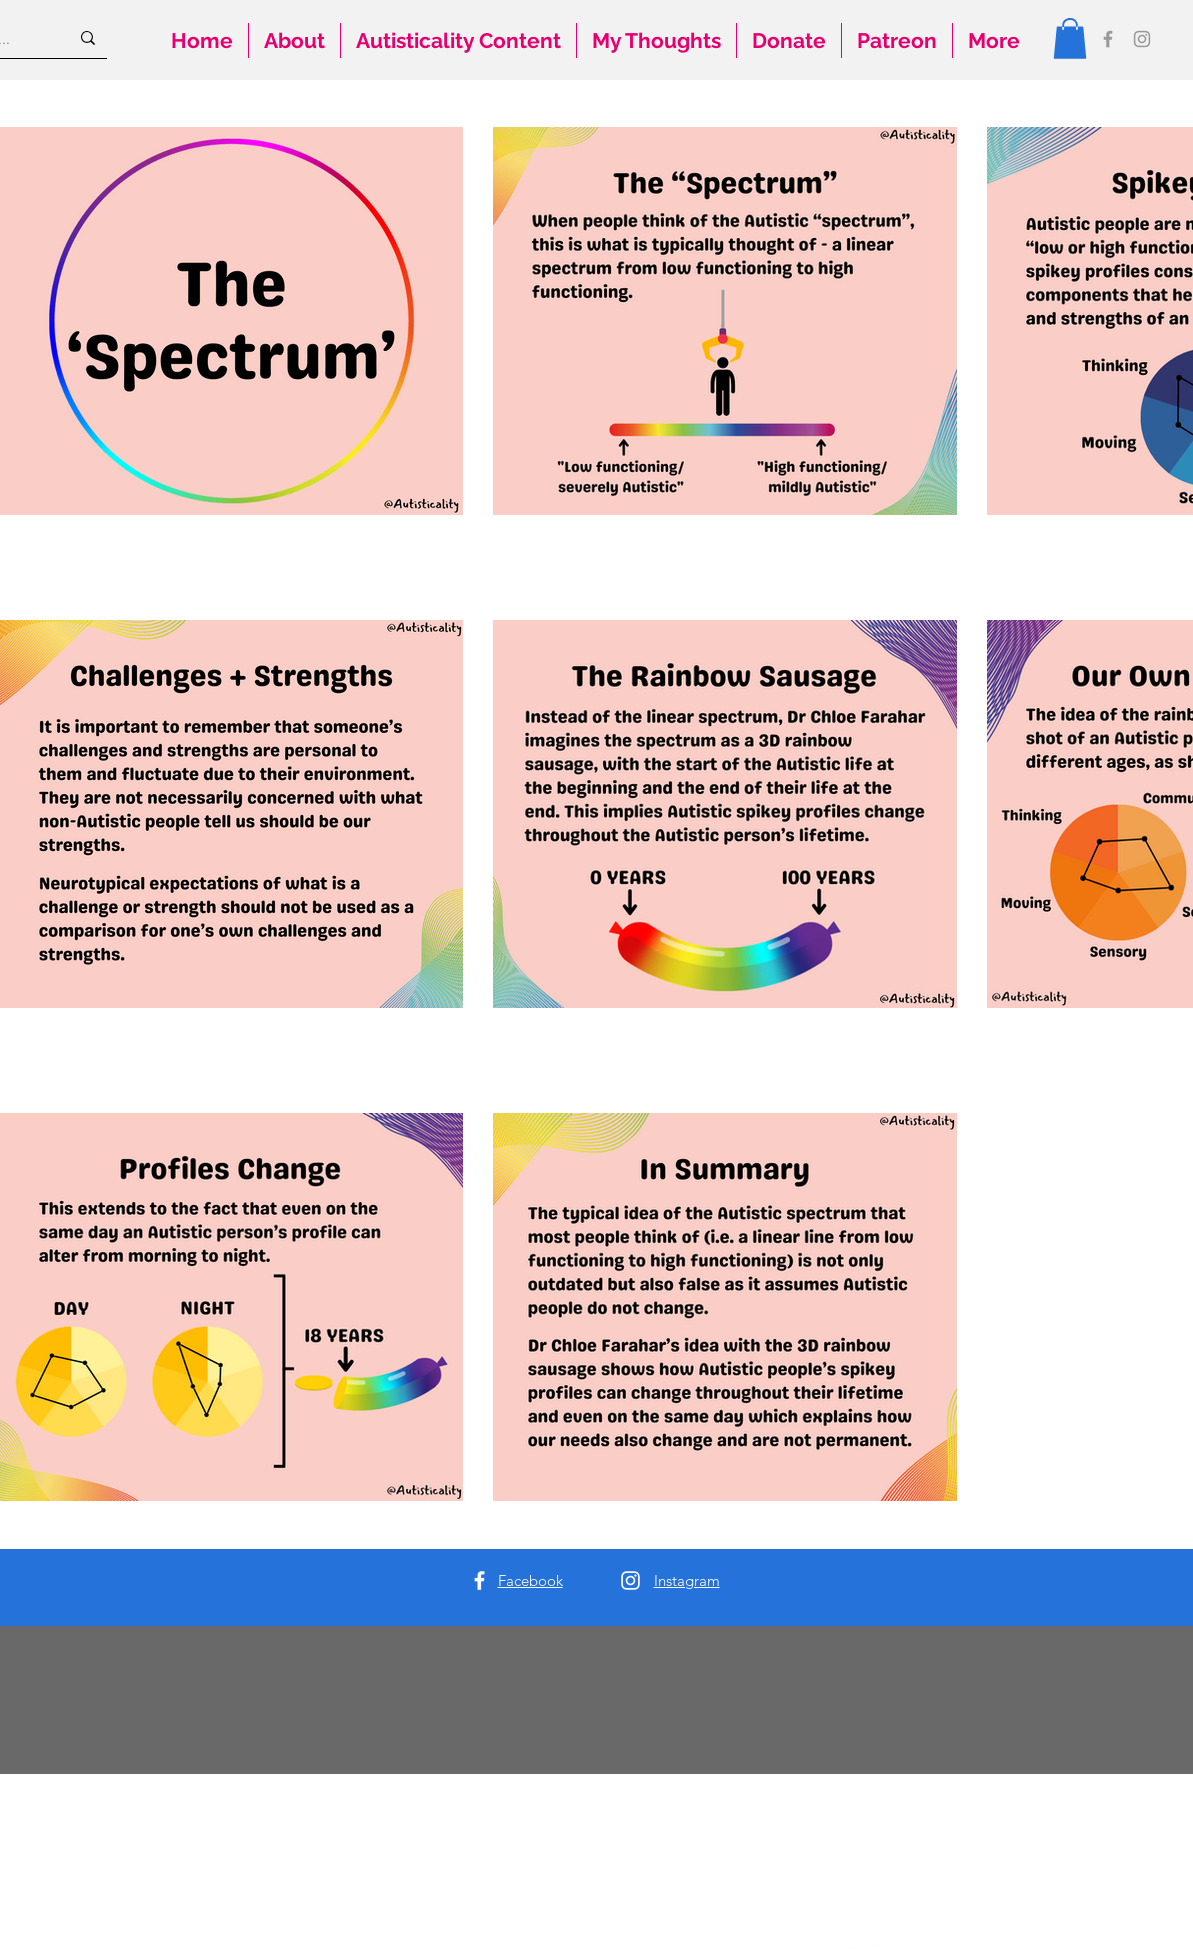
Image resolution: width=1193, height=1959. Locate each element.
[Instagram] (1142, 39)
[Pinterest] (851, 1946)
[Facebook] (1108, 39)
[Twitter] (878, 1946)
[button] (1070, 38)
